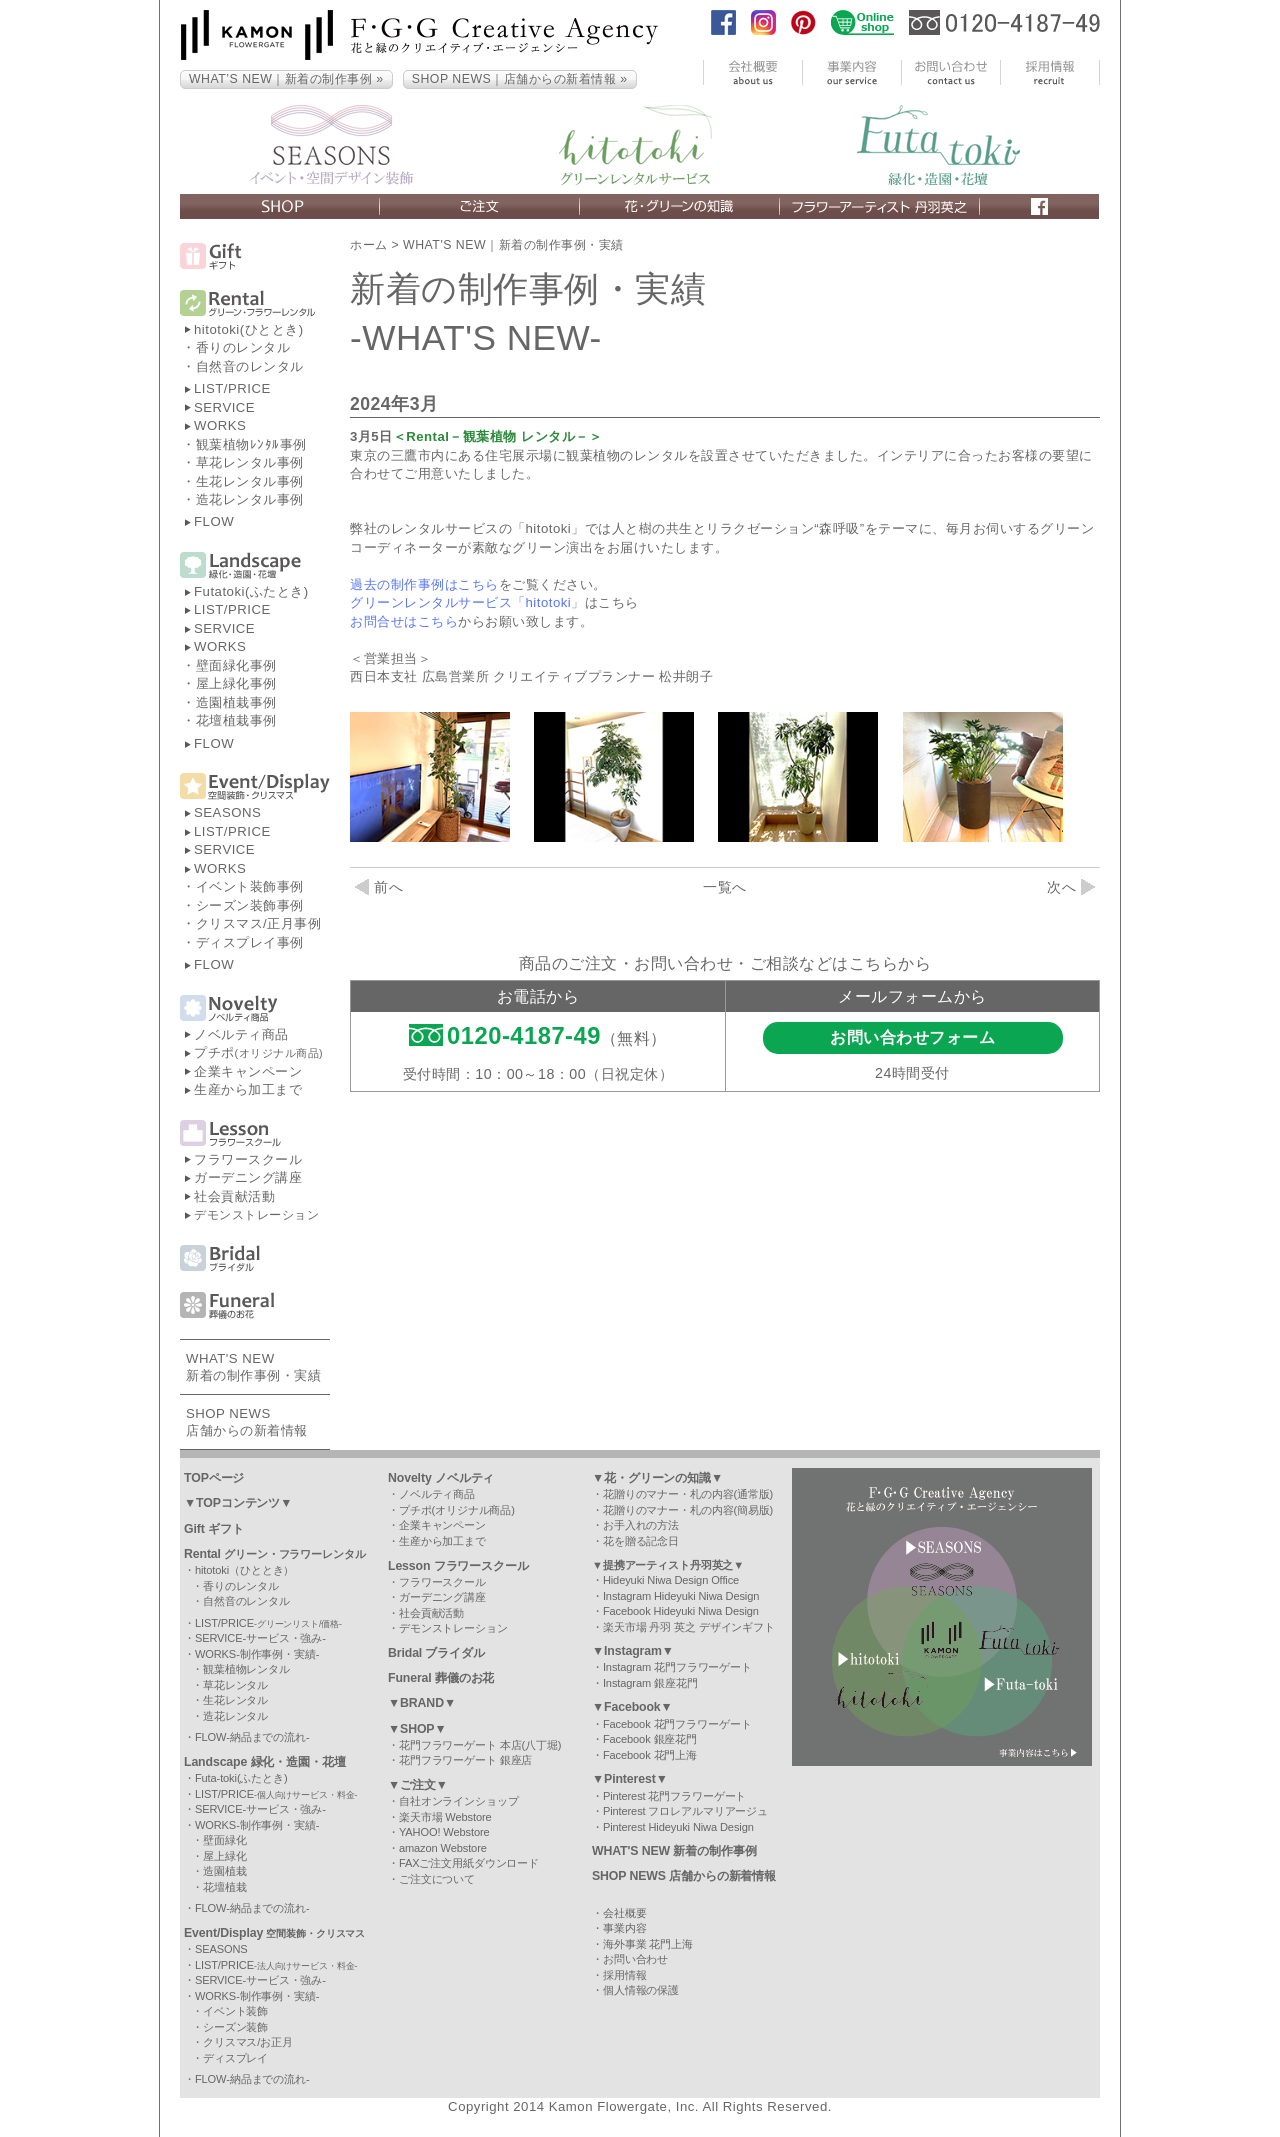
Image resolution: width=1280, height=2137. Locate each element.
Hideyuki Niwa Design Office (671, 1580)
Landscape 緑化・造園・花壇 (265, 1762)
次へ (1071, 887)
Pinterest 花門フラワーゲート (674, 1796)
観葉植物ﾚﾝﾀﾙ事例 (251, 444)
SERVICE (224, 407)
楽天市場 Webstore (445, 1817)
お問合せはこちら (404, 621)
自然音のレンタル (250, 366)
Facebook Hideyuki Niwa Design (681, 1611)
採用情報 (625, 1975)
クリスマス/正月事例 (259, 923)
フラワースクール (248, 1159)
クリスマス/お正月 (248, 2042)
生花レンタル (235, 1700)
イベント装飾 (235, 2011)
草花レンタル (235, 1685)
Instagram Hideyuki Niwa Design (681, 1596)
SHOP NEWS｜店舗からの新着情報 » (520, 79)
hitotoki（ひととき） (244, 1570)
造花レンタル (235, 1716)
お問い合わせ (635, 1959)
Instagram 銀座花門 (650, 1683)
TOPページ (214, 1478)
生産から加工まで (248, 1089)
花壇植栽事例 (236, 720)
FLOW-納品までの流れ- (252, 1737)
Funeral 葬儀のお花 (441, 1678)
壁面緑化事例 (236, 665)
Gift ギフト (214, 1529)
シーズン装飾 (235, 2027)
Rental (275, 1554)
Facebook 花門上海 (650, 1755)
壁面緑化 (225, 1840)
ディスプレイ (235, 2058)
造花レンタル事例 (250, 499)
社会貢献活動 (234, 1196)
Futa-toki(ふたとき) (241, 1778)
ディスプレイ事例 (250, 942)
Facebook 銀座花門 (650, 1739)
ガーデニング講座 (248, 1177)
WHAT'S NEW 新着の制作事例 (674, 1851)
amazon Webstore (443, 1848)
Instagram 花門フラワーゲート (677, 1667)
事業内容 (625, 1928)
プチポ (258, 1052)
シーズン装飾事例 (250, 905)
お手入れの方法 (641, 1525)
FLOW (214, 521)
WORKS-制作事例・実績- (257, 1654)
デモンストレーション (256, 1215)
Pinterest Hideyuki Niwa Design (678, 1827)
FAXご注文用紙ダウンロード (469, 1863)
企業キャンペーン (248, 1071)
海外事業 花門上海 (648, 1944)
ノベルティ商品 (241, 1034)
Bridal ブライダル (436, 1653)
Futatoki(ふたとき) (251, 591)
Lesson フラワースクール (458, 1566)
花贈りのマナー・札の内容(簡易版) (688, 1510)
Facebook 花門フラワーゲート (677, 1724)
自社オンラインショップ (459, 1801)
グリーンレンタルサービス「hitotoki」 (467, 602)
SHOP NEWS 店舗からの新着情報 (684, 1876)
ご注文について (437, 1879)
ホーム (369, 245)
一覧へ (725, 887)
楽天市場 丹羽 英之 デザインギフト (689, 1627)
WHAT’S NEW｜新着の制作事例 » (286, 79)
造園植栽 (225, 1871)
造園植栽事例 (236, 702)
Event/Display (274, 1933)
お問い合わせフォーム (912, 1037)
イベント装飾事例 (250, 886)
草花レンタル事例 (250, 462)
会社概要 (625, 1913)
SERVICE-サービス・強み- (260, 1638)
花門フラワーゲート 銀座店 (465, 1760)
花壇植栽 (225, 1887)
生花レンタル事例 (250, 481)
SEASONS (227, 812)
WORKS (220, 425)
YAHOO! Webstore (444, 1832)
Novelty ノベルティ (441, 1478)
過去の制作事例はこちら (424, 584)
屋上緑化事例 (236, 683)
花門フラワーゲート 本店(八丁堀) (480, 1745)
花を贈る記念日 (641, 1541)
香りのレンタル (243, 347)
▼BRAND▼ (422, 1703)
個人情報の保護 (641, 1990)
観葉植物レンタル (246, 1669)
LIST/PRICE (232, 388)
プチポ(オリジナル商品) (457, 1510)
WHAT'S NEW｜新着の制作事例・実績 (513, 245)
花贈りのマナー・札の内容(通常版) (688, 1494)
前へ (379, 887)
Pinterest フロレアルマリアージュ (685, 1811)
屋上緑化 (225, 1856)
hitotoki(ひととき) (249, 329)
